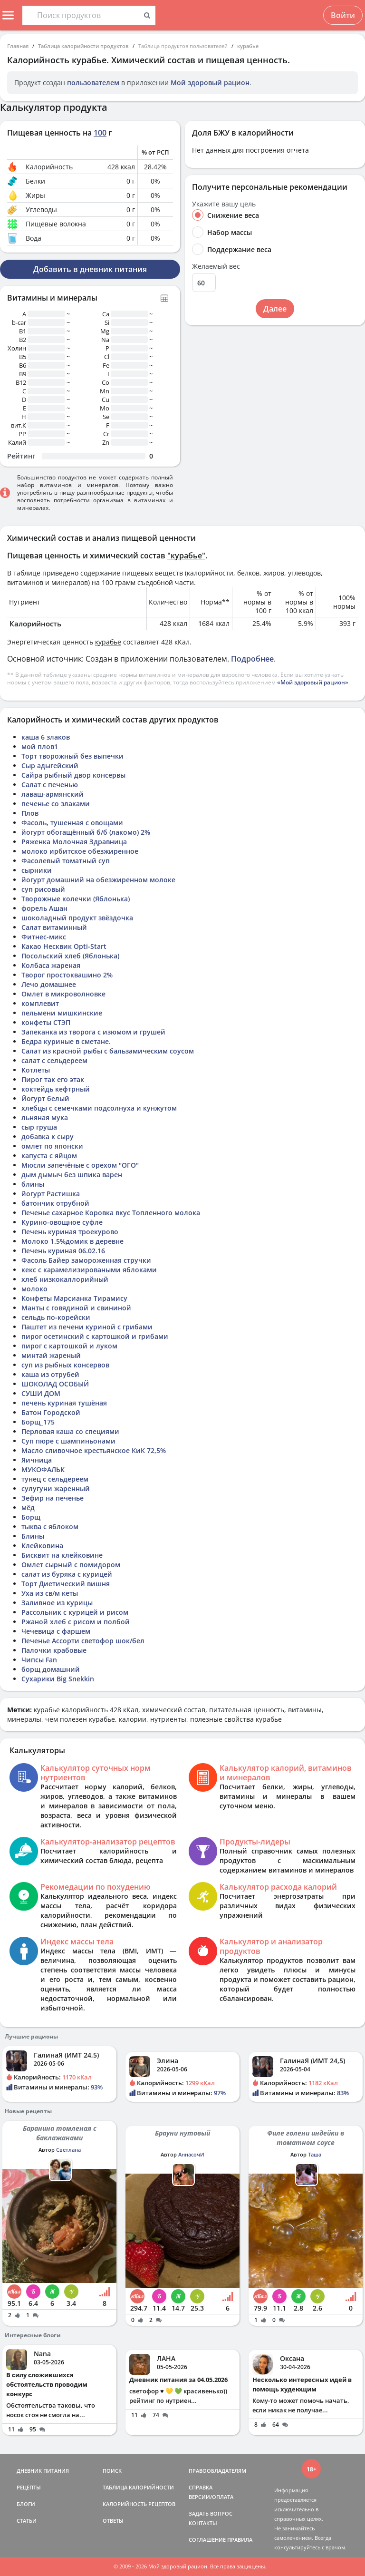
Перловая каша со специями (70, 1431)
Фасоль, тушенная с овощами (72, 822)
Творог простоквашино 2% (67, 974)
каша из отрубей (50, 1374)
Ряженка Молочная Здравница (74, 841)
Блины (32, 1536)
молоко (34, 1288)
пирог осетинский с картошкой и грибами (94, 1336)
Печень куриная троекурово (69, 1231)
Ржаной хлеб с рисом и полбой (75, 1621)
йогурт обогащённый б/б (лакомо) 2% (85, 832)
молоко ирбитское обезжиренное (79, 851)
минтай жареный (51, 1355)
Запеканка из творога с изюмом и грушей (93, 1031)
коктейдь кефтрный (55, 1088)
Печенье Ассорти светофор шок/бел (82, 1640)
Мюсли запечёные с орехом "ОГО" (80, 1165)
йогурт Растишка (50, 1193)
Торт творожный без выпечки (72, 756)
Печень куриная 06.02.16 (63, 1250)
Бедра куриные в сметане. (66, 1041)
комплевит (40, 1003)
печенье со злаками (55, 803)
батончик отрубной (55, 1203)
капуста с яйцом (49, 1155)
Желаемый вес (216, 266)
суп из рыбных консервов (65, 1364)
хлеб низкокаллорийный (64, 1279)
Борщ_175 (38, 1421)
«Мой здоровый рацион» (312, 682)
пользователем (93, 82)
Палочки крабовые (53, 1650)
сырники (36, 870)
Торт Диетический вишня (65, 1583)
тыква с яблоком (49, 1526)
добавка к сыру (47, 1136)
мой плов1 (39, 746)
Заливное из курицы (57, 1602)
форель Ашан (44, 908)
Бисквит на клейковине (62, 1555)
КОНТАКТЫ (203, 2523)
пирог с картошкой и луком (69, 1345)
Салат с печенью (49, 784)
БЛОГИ (26, 2504)
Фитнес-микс (43, 936)
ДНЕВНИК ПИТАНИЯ (43, 2470)
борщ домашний (50, 1669)
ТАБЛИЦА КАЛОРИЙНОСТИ (138, 2487)
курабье (248, 45)
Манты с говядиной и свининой (76, 1307)
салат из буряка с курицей (66, 1574)
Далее (275, 308)
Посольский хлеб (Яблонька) (70, 955)
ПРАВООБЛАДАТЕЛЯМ (217, 2470)
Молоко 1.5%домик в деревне (72, 1241)
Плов (29, 813)
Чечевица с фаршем (55, 1631)
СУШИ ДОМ (40, 1393)
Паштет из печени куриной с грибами (87, 1326)
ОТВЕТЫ (113, 2520)
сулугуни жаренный (55, 1488)
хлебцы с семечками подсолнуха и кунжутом (99, 1107)
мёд (28, 1507)
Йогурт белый (45, 1098)
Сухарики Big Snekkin (57, 1678)
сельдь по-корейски (55, 1317)
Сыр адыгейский (49, 765)
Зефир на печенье (52, 1498)
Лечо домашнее (48, 984)
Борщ (30, 1517)
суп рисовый (43, 889)
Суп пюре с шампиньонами (68, 1440)
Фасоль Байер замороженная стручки (86, 1260)
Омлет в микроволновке (63, 993)
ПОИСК (112, 2470)
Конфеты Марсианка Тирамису (74, 1298)
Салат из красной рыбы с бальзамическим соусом (107, 1050)
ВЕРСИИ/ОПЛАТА (211, 2496)
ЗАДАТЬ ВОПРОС (210, 2513)
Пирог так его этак (52, 1079)
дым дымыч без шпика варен (71, 1174)
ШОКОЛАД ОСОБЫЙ (55, 1383)
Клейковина (42, 1545)
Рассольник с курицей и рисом (74, 1612)
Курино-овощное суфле (62, 1222)
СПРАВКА (200, 2487)
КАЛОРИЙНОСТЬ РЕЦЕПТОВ (139, 2504)
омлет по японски (52, 1146)
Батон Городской (50, 1412)
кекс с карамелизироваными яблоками (89, 1269)
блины (32, 1184)
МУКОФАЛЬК (43, 1469)
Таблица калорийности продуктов (83, 45)
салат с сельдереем (54, 1060)
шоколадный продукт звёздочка (77, 917)
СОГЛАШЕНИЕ (207, 2539)
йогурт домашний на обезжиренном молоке (98, 879)
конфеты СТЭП (45, 1022)
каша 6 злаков (45, 737)
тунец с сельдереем (54, 1478)
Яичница (36, 1459)
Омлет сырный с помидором (70, 1564)
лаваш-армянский (52, 794)
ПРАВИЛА (239, 2539)
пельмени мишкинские (61, 1012)
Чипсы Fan (39, 1659)
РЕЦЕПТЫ (29, 2487)
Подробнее (252, 659)
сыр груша (39, 1127)
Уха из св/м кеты (49, 1593)
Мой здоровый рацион (210, 82)
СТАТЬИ (27, 2520)
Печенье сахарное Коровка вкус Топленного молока (110, 1212)
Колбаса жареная (50, 965)
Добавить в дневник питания (90, 269)
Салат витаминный (54, 927)
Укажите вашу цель (224, 204)
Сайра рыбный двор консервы (73, 775)
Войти (343, 15)
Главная (18, 45)
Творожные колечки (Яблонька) (75, 898)
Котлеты (35, 1069)
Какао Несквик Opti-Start (63, 946)
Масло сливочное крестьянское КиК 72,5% (93, 1450)
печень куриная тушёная (64, 1402)
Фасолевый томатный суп (65, 860)
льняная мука (44, 1117)
